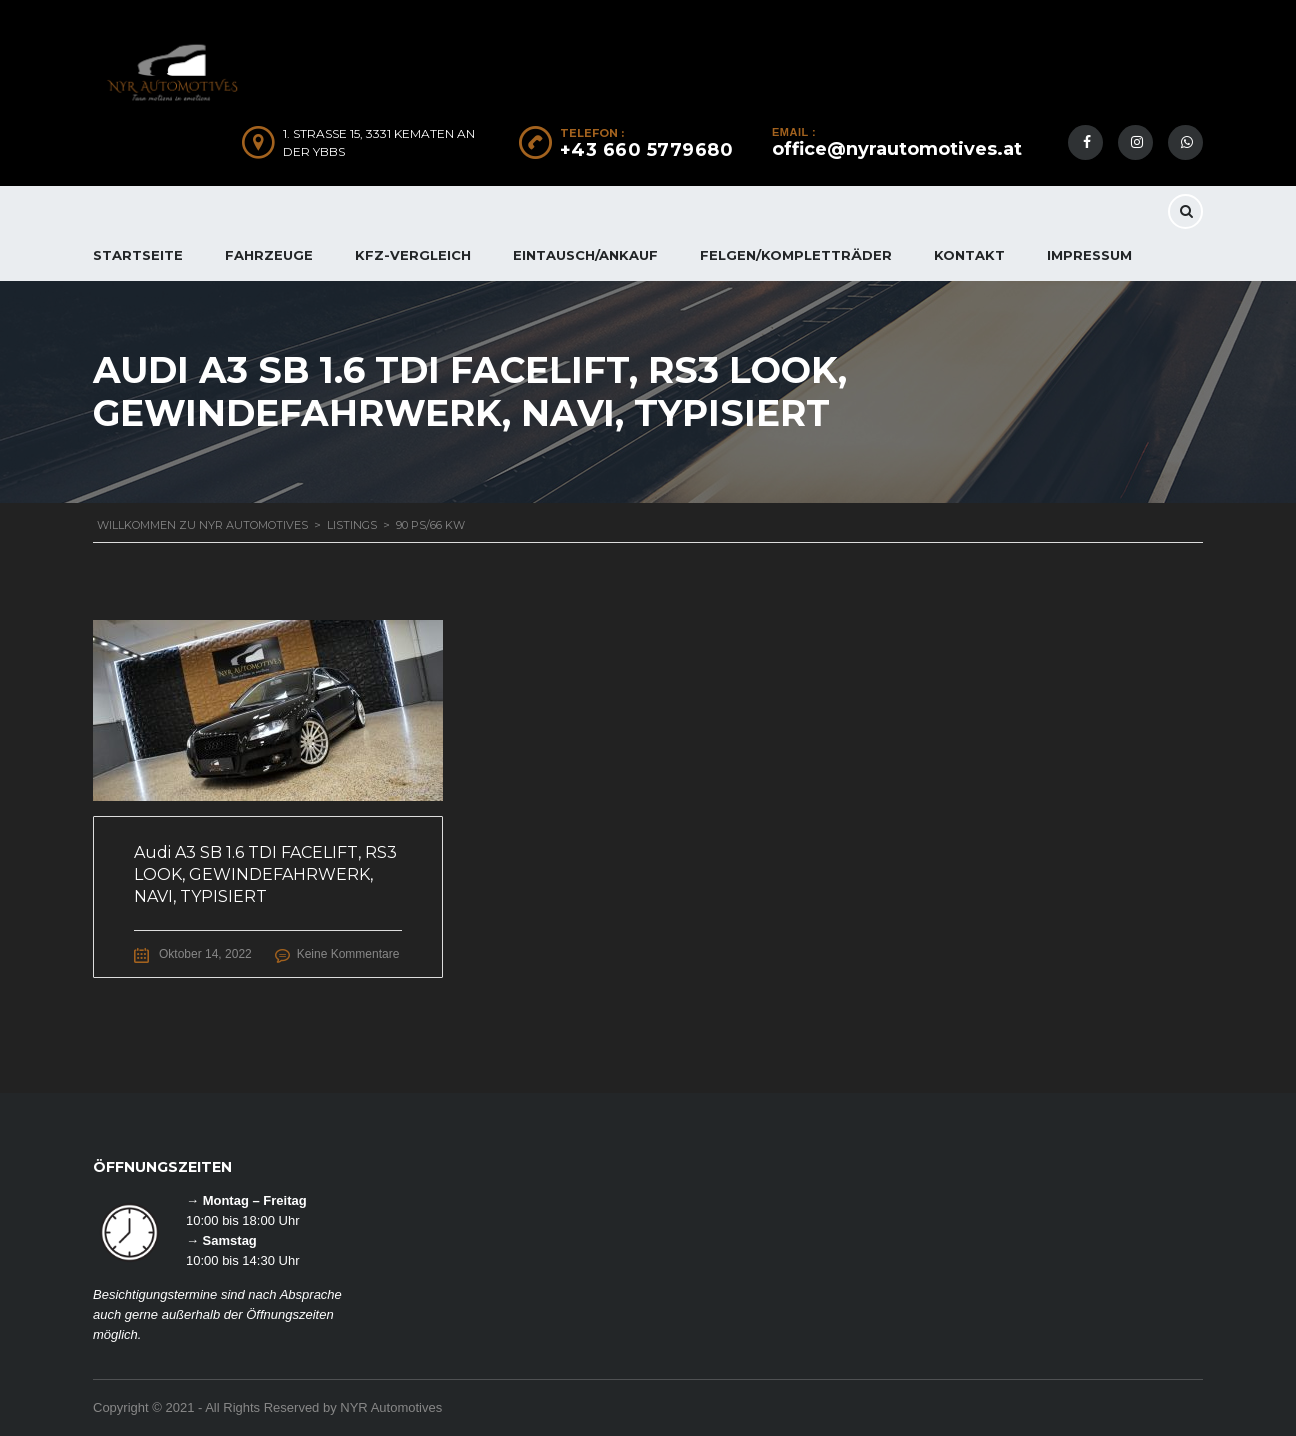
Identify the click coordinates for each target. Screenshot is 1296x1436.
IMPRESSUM (1089, 255)
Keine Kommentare (348, 954)
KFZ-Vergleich (413, 255)
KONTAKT (969, 255)
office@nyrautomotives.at (897, 149)
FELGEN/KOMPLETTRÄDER (796, 255)
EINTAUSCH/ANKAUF (585, 255)
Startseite (138, 255)
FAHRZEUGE (269, 255)
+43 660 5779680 (647, 150)
